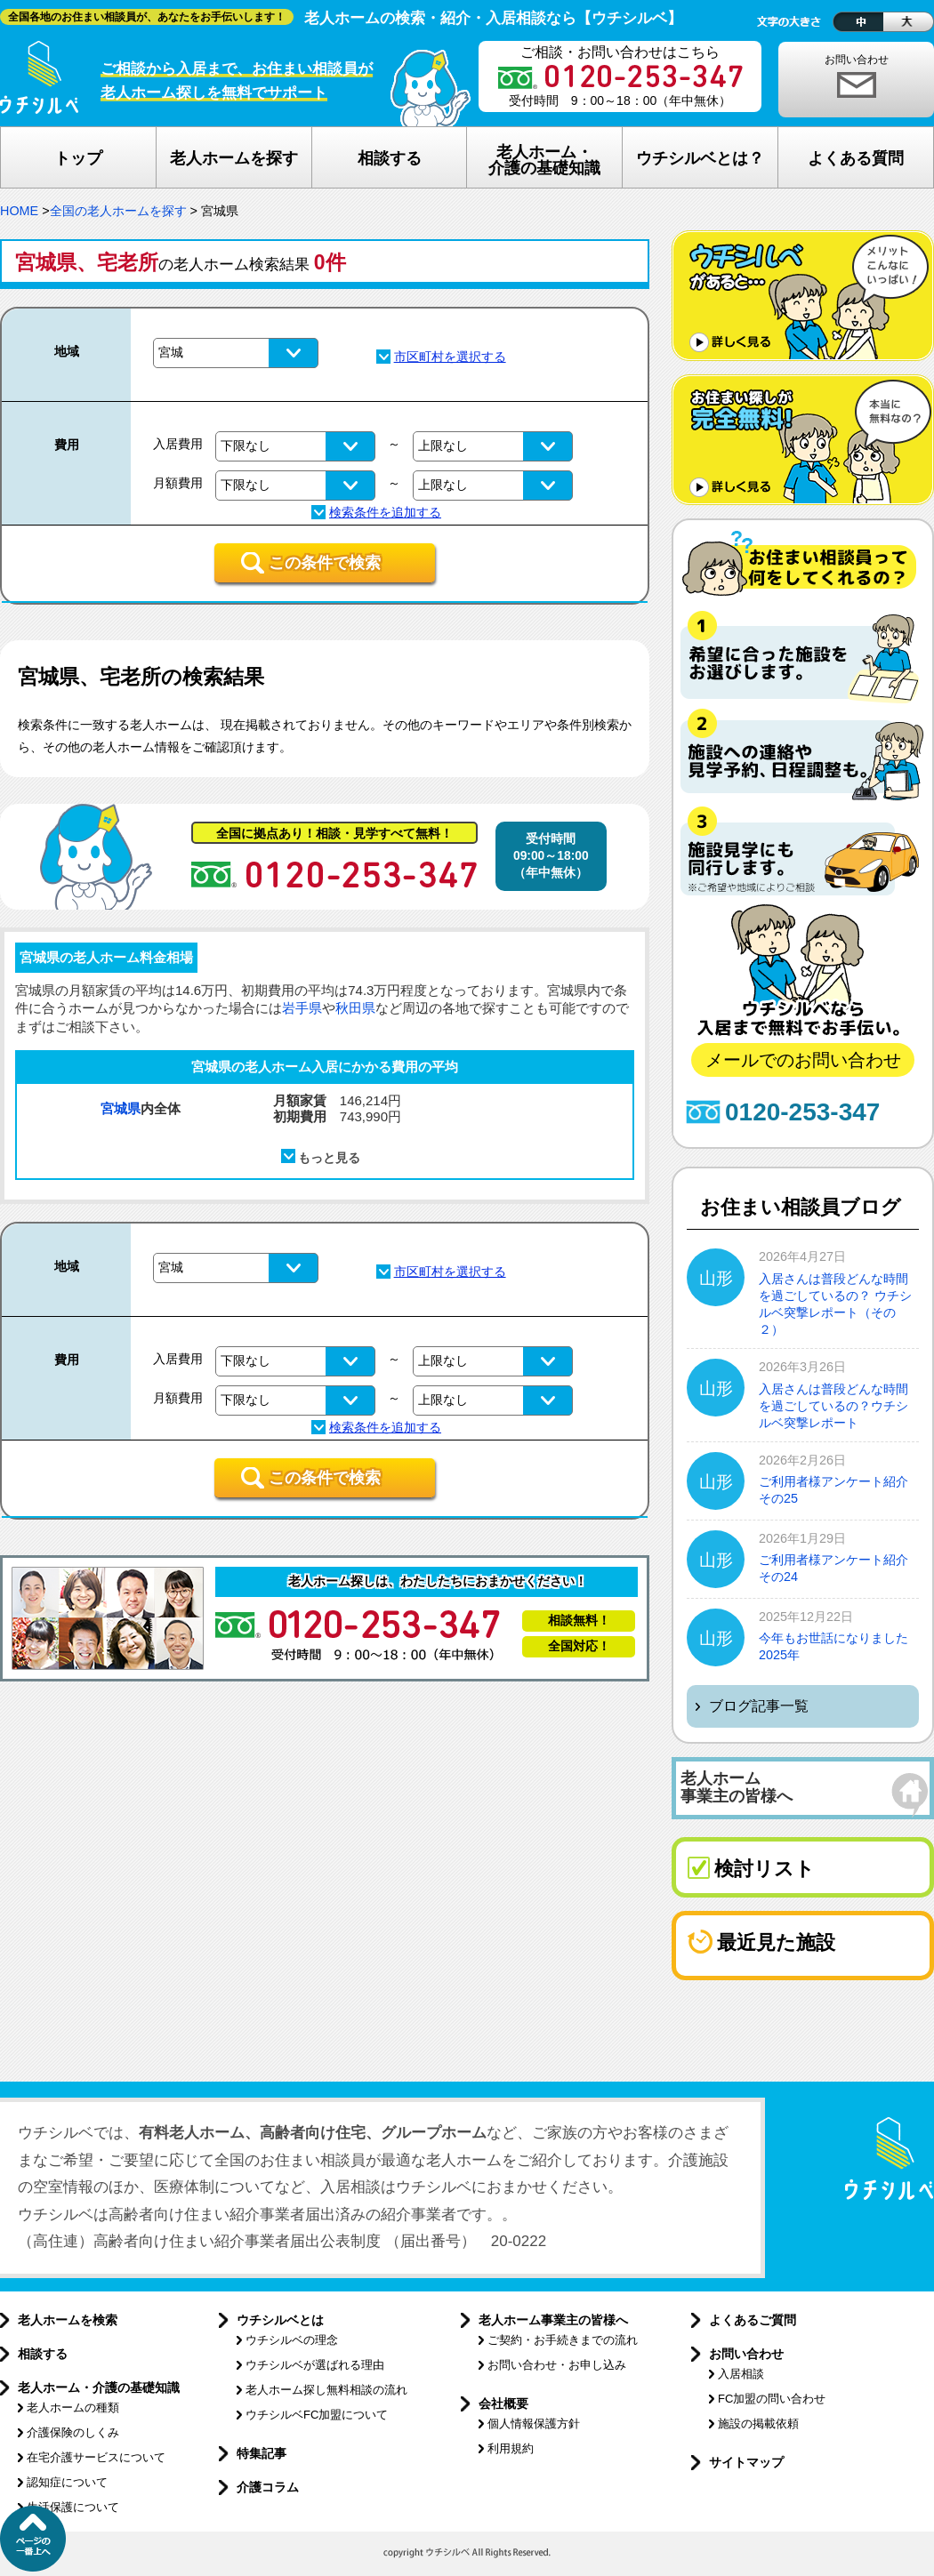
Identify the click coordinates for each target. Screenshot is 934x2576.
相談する (43, 2354)
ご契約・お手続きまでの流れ (562, 2340)
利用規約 (510, 2448)
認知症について (67, 2482)
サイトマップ (746, 2462)
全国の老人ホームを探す (118, 211)
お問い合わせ (857, 59)
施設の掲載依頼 (758, 2423)
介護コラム (268, 2487)
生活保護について (73, 2507)
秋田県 (355, 1007)
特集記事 (261, 2453)
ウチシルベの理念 (292, 2340)
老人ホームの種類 (73, 2407)
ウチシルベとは (280, 2320)
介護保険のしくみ (73, 2432)
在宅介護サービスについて (96, 2457)
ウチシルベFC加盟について (317, 2414)
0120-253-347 (802, 1112)
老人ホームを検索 (67, 2320)
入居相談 (741, 2373)
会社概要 (503, 2403)
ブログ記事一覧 (759, 1705)
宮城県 (121, 1108)
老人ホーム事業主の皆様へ (553, 2320)
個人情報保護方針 (533, 2423)
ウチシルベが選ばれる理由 (315, 2364)
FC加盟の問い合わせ (771, 2398)
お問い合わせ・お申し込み (556, 2364)
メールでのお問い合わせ (803, 1060)
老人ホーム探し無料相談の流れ (326, 2389)
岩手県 (302, 1007)
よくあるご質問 (752, 2320)
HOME (19, 211)
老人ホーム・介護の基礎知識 (99, 2387)
